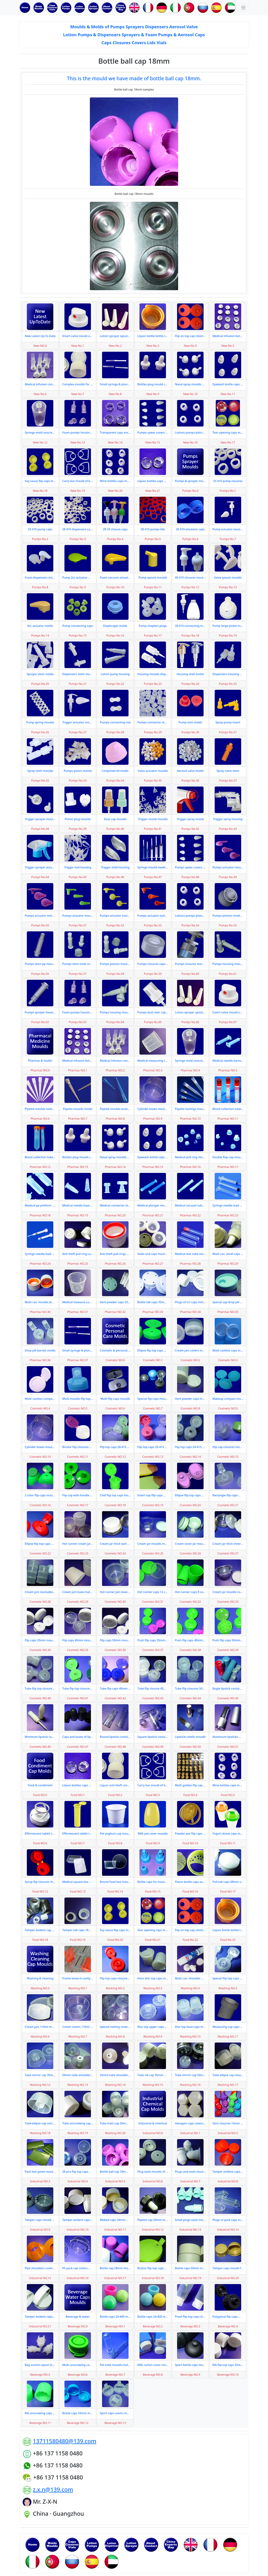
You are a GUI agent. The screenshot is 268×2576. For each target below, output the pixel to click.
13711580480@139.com (64, 2441)
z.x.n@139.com (53, 2489)
